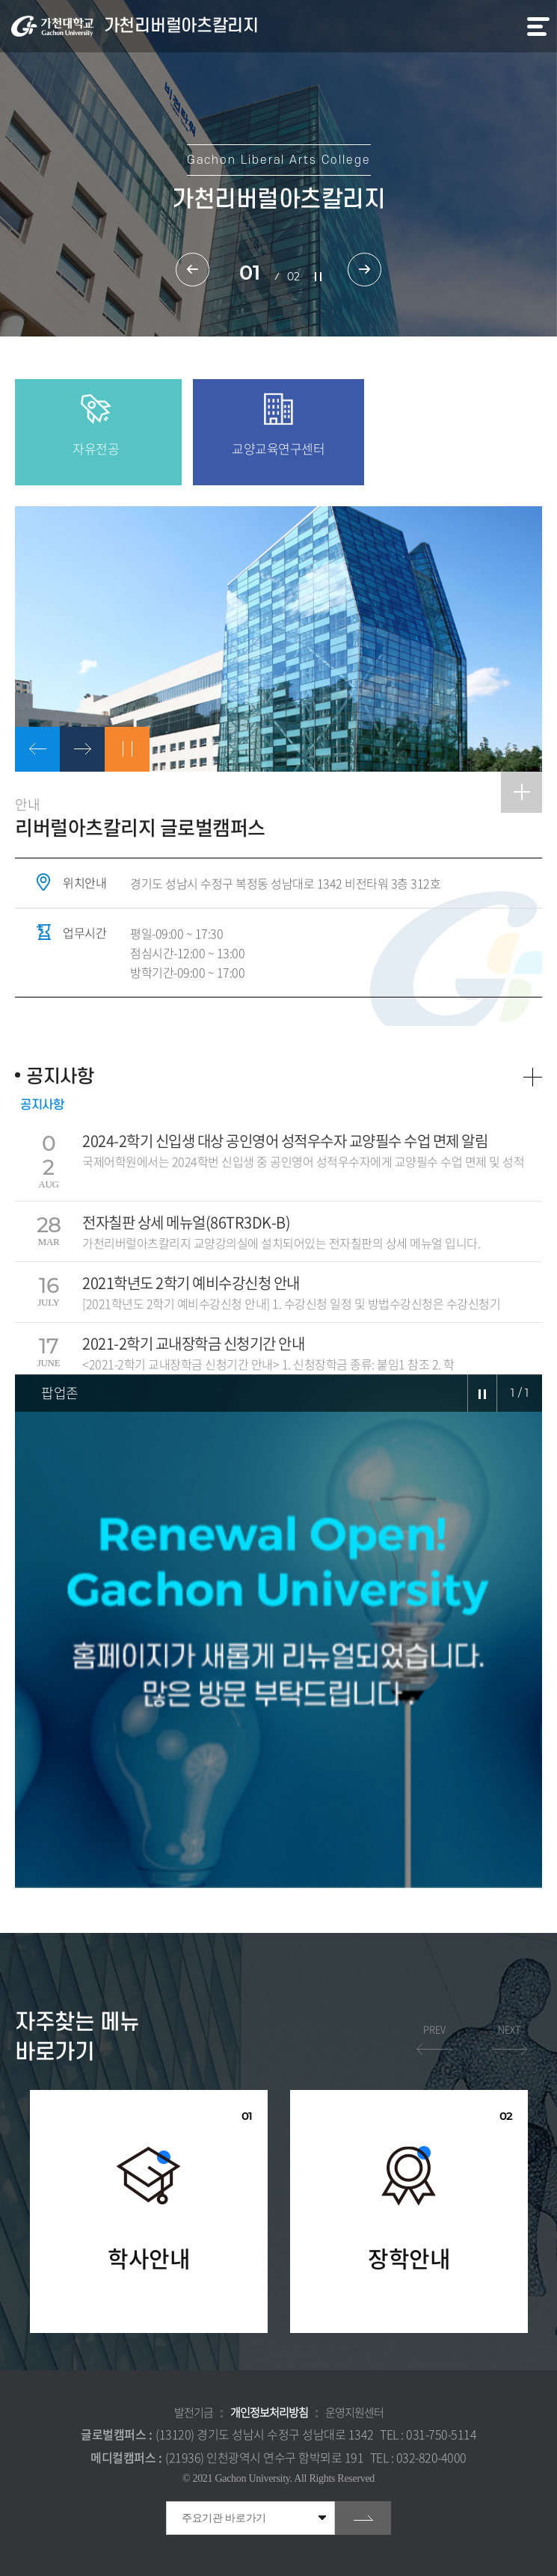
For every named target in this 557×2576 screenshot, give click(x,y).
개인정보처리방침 (269, 2412)
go (363, 2518)
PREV (434, 2029)
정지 (127, 749)
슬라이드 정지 (318, 276)
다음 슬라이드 (364, 269)
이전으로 (37, 749)
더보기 (532, 1077)
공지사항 (42, 1105)
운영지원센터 (354, 2412)
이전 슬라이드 (192, 269)
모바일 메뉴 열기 (538, 26)
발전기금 (193, 2412)
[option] (278, 639)
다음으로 (82, 749)
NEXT (509, 2029)
